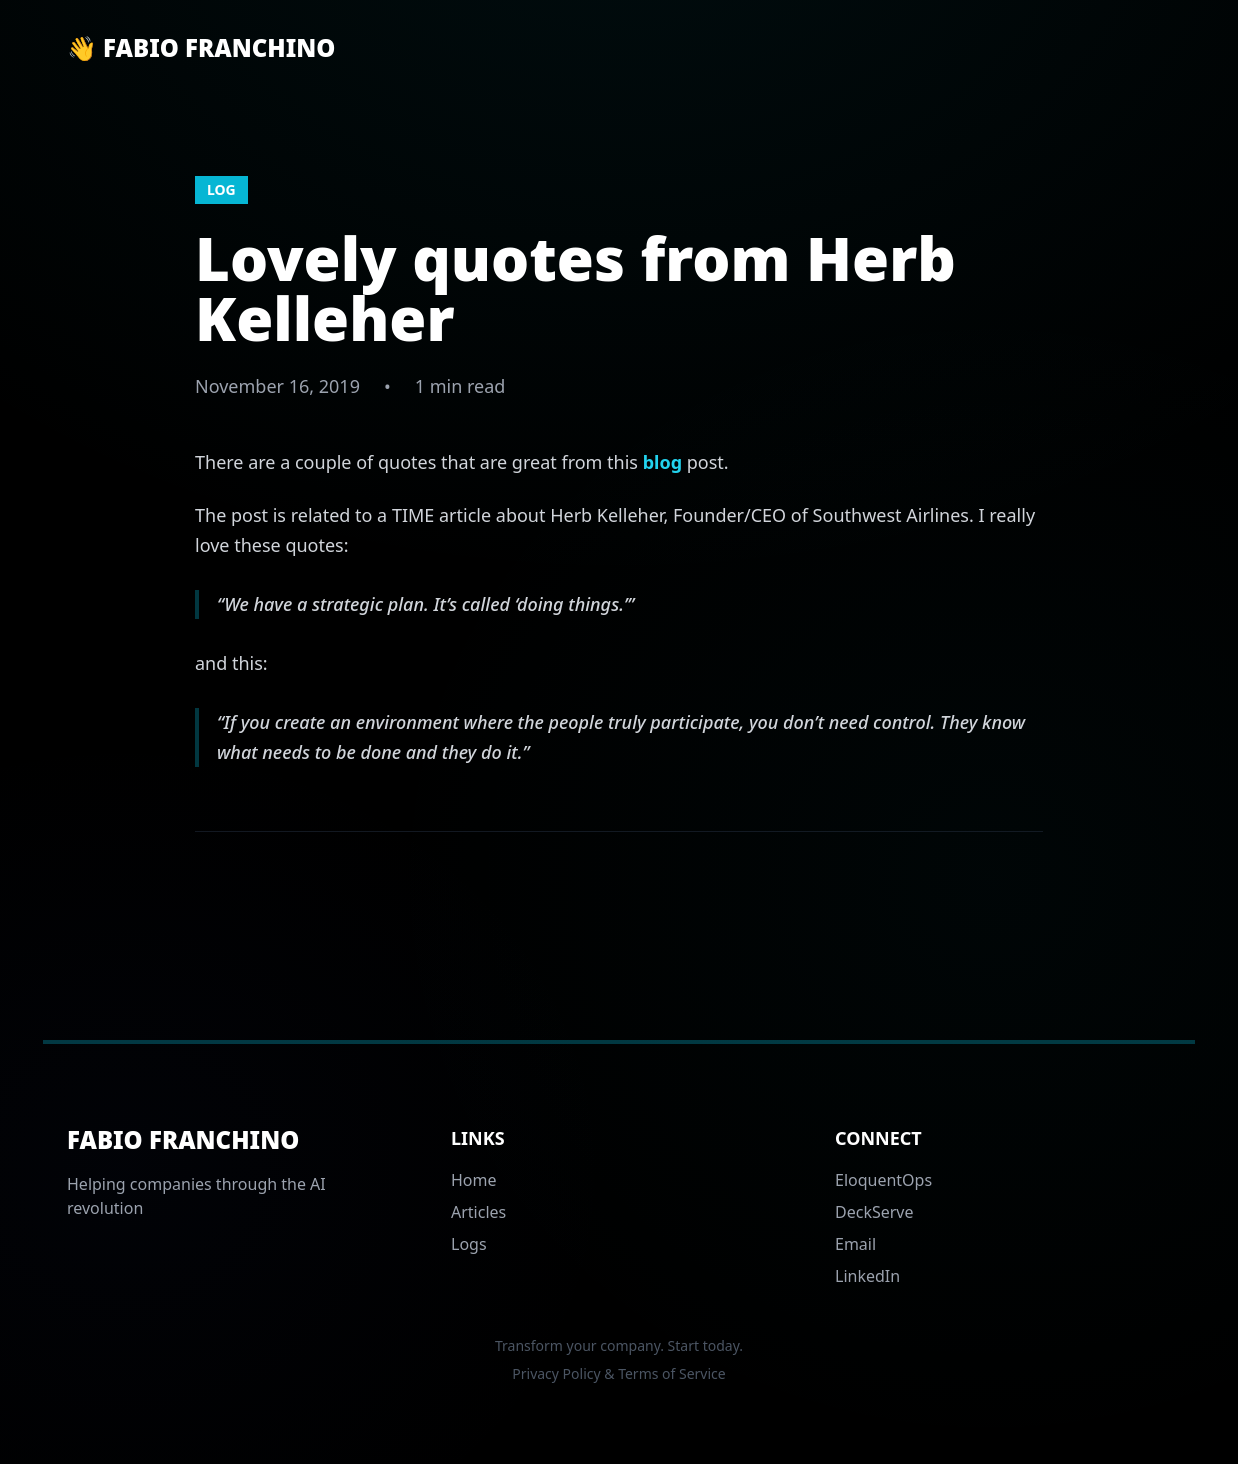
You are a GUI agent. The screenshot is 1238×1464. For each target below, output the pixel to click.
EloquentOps (883, 1180)
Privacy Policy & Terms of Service (618, 1373)
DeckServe (874, 1212)
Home (474, 1180)
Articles (478, 1212)
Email (855, 1244)
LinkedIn (867, 1276)
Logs (469, 1244)
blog (662, 462)
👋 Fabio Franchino (201, 48)
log (221, 189)
